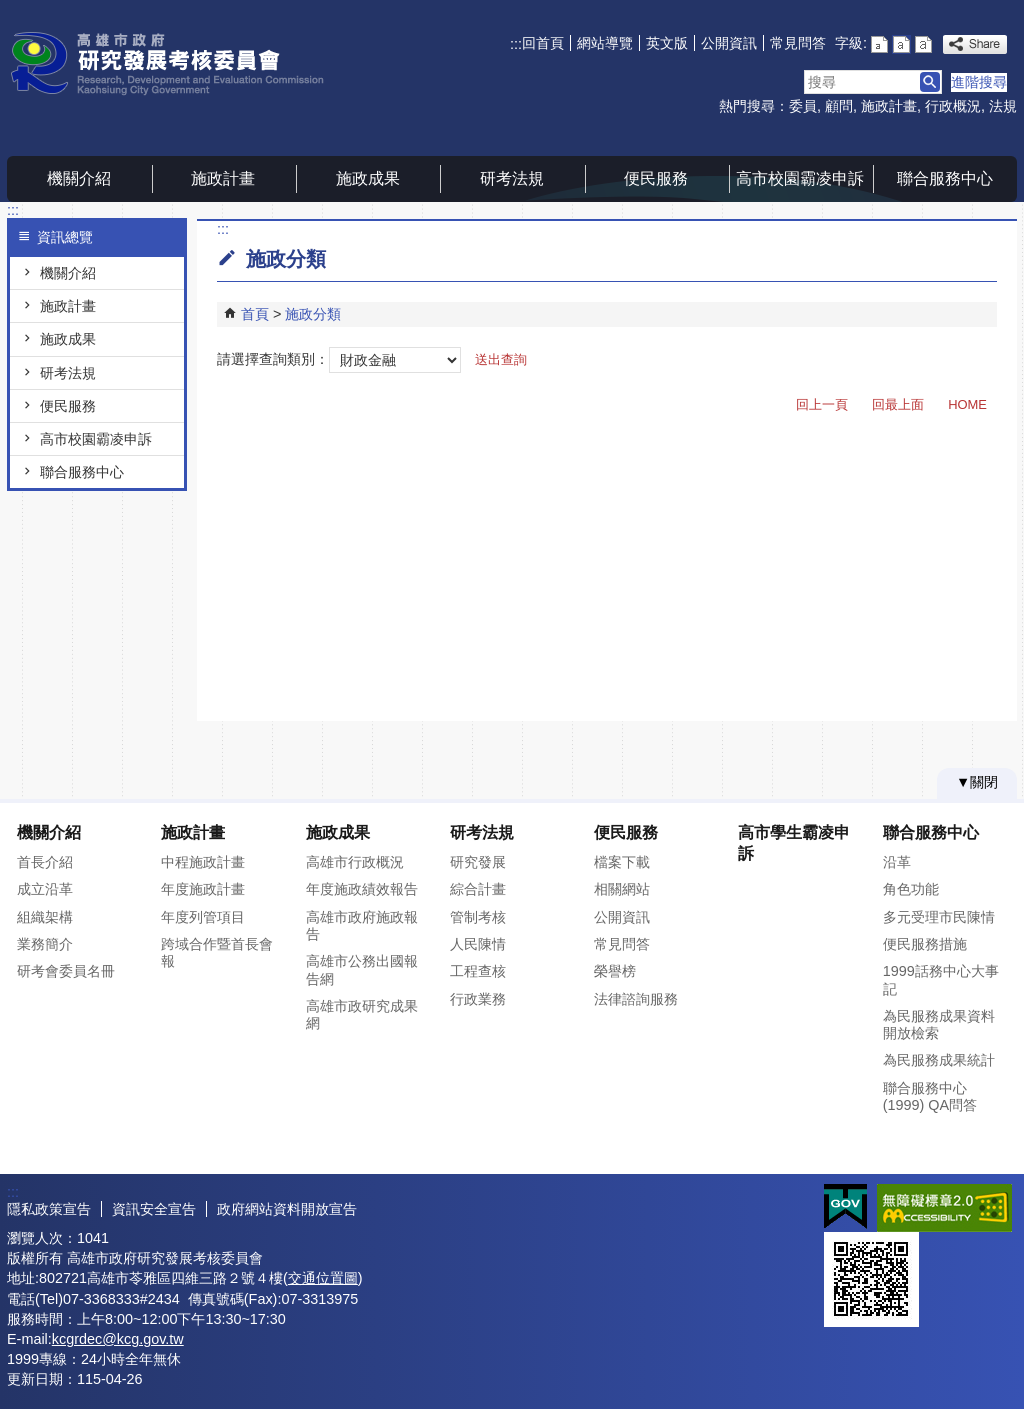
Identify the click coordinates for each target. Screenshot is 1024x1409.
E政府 (845, 1206)
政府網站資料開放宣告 (287, 1209)
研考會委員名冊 (66, 971)
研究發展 (478, 862)
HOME (967, 404)
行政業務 (478, 999)
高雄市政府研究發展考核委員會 (176, 63)
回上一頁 (822, 404)
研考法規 (512, 178)
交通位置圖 (323, 1278)
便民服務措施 (925, 944)
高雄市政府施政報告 (362, 925)
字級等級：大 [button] (923, 44)
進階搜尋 (979, 82)
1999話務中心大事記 (941, 979)
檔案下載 (622, 862)
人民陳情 (478, 944)
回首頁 (543, 43)
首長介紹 (45, 862)
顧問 (839, 106)
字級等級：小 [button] (879, 44)
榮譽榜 (615, 971)
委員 (803, 106)
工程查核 (478, 971)
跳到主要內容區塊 (10, 10)
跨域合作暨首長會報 (217, 952)
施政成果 (368, 178)
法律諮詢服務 (636, 999)
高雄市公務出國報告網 (362, 969)
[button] (930, 82)
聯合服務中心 (945, 178)
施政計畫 (889, 106)
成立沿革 (45, 889)
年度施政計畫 (203, 889)
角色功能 (911, 889)
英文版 (667, 43)
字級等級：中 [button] (901, 44)
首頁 (255, 314)
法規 (1003, 106)
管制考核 (478, 917)
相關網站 (622, 889)
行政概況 (953, 106)
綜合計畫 (478, 889)
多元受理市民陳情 (939, 917)
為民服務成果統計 (939, 1060)
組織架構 (45, 917)
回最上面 (898, 404)
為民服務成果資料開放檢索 (939, 1024)
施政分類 (313, 314)
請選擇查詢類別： (273, 359)
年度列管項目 (203, 917)
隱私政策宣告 (49, 1209)
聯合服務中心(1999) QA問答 (930, 1096)
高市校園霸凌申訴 (800, 178)
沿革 (897, 862)
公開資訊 (729, 43)
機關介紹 (79, 178)
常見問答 (798, 43)
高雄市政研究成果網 (362, 1014)
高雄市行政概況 (355, 862)
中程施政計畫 (203, 862)
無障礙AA (944, 1208)
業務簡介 (45, 944)
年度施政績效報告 (362, 889)
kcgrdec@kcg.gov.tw (118, 1339)
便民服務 (656, 178)
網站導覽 (605, 43)
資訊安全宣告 (154, 1209)
